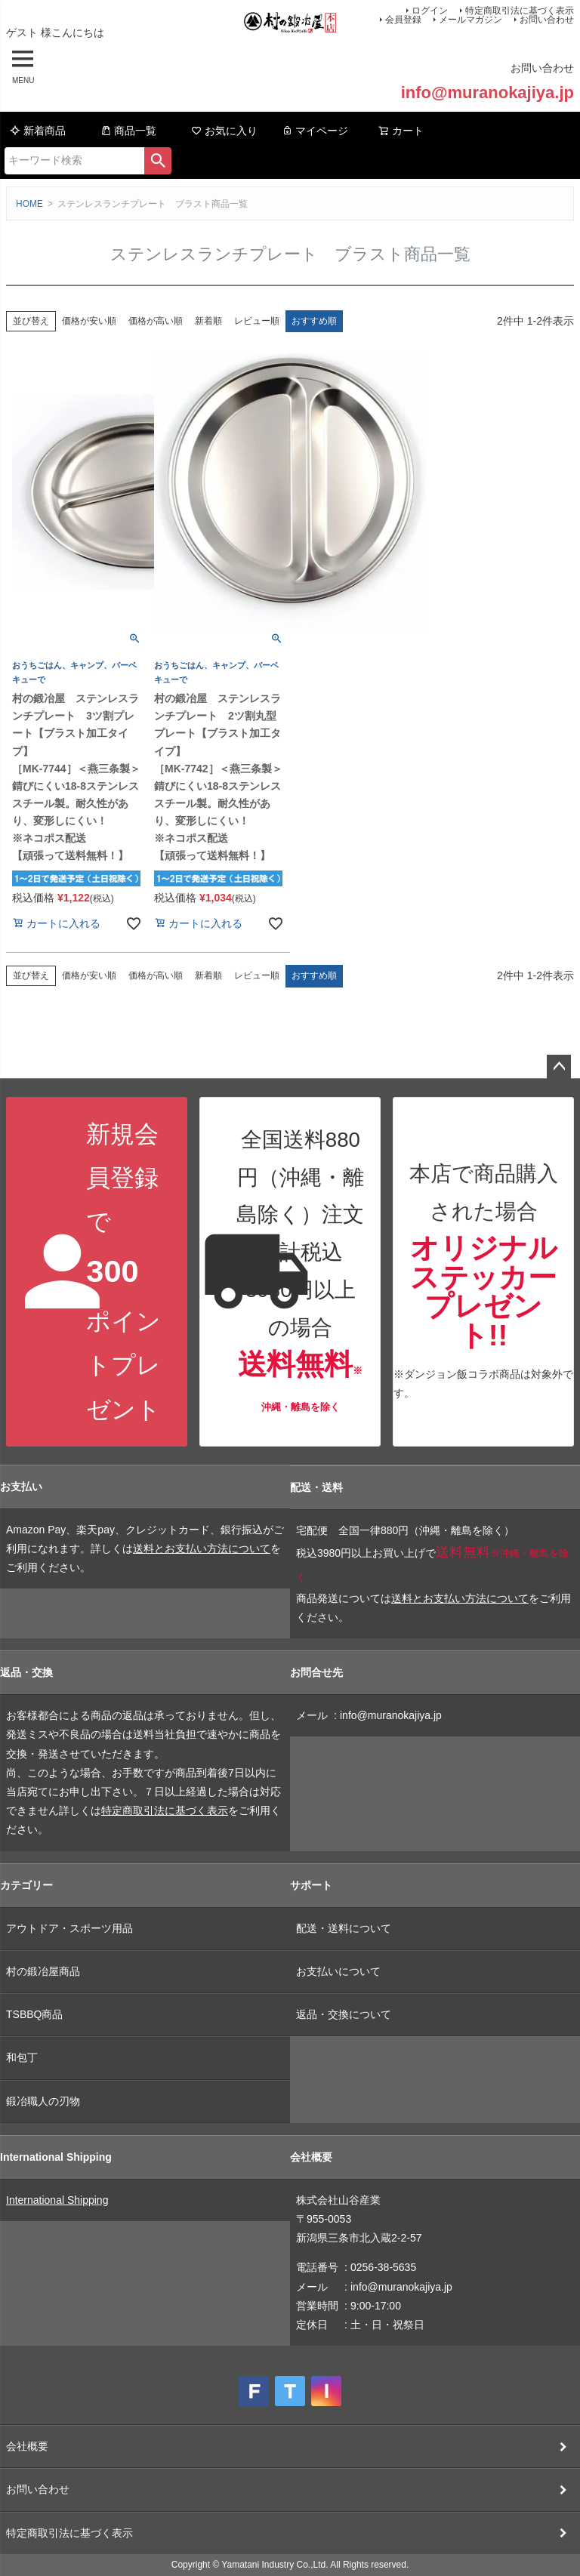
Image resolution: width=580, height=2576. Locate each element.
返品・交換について (343, 2014)
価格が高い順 (155, 321)
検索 (157, 160)
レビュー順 (256, 321)
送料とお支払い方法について (201, 1548)
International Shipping (56, 2157)
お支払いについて (338, 1971)
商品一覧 (128, 131)
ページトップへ (559, 1067)
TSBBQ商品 (34, 2014)
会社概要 (311, 2157)
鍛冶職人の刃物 (43, 2101)
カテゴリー (26, 1885)
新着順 (208, 321)
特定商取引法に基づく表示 (164, 1810)
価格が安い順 (89, 321)
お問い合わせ (547, 19)
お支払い (21, 1487)
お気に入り (224, 131)
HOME (29, 204)
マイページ (315, 131)
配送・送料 (316, 1487)
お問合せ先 (316, 1672)
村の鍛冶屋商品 (43, 1971)
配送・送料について (343, 1928)
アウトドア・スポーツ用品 (69, 1928)
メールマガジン (470, 19)
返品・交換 (26, 1672)
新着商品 (38, 131)
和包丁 (22, 2057)
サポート (311, 1885)
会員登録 (403, 19)
